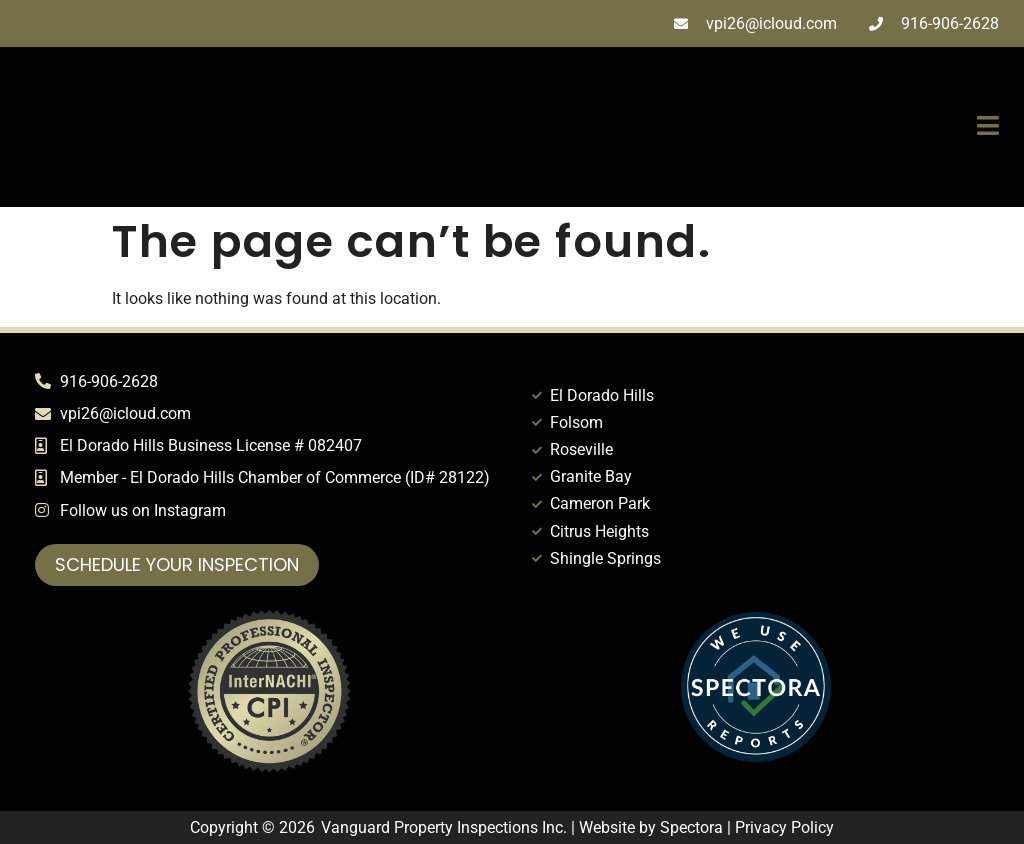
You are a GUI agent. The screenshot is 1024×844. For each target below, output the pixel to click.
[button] (711, 127)
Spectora (691, 827)
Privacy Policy (784, 827)
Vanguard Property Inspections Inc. (444, 827)
